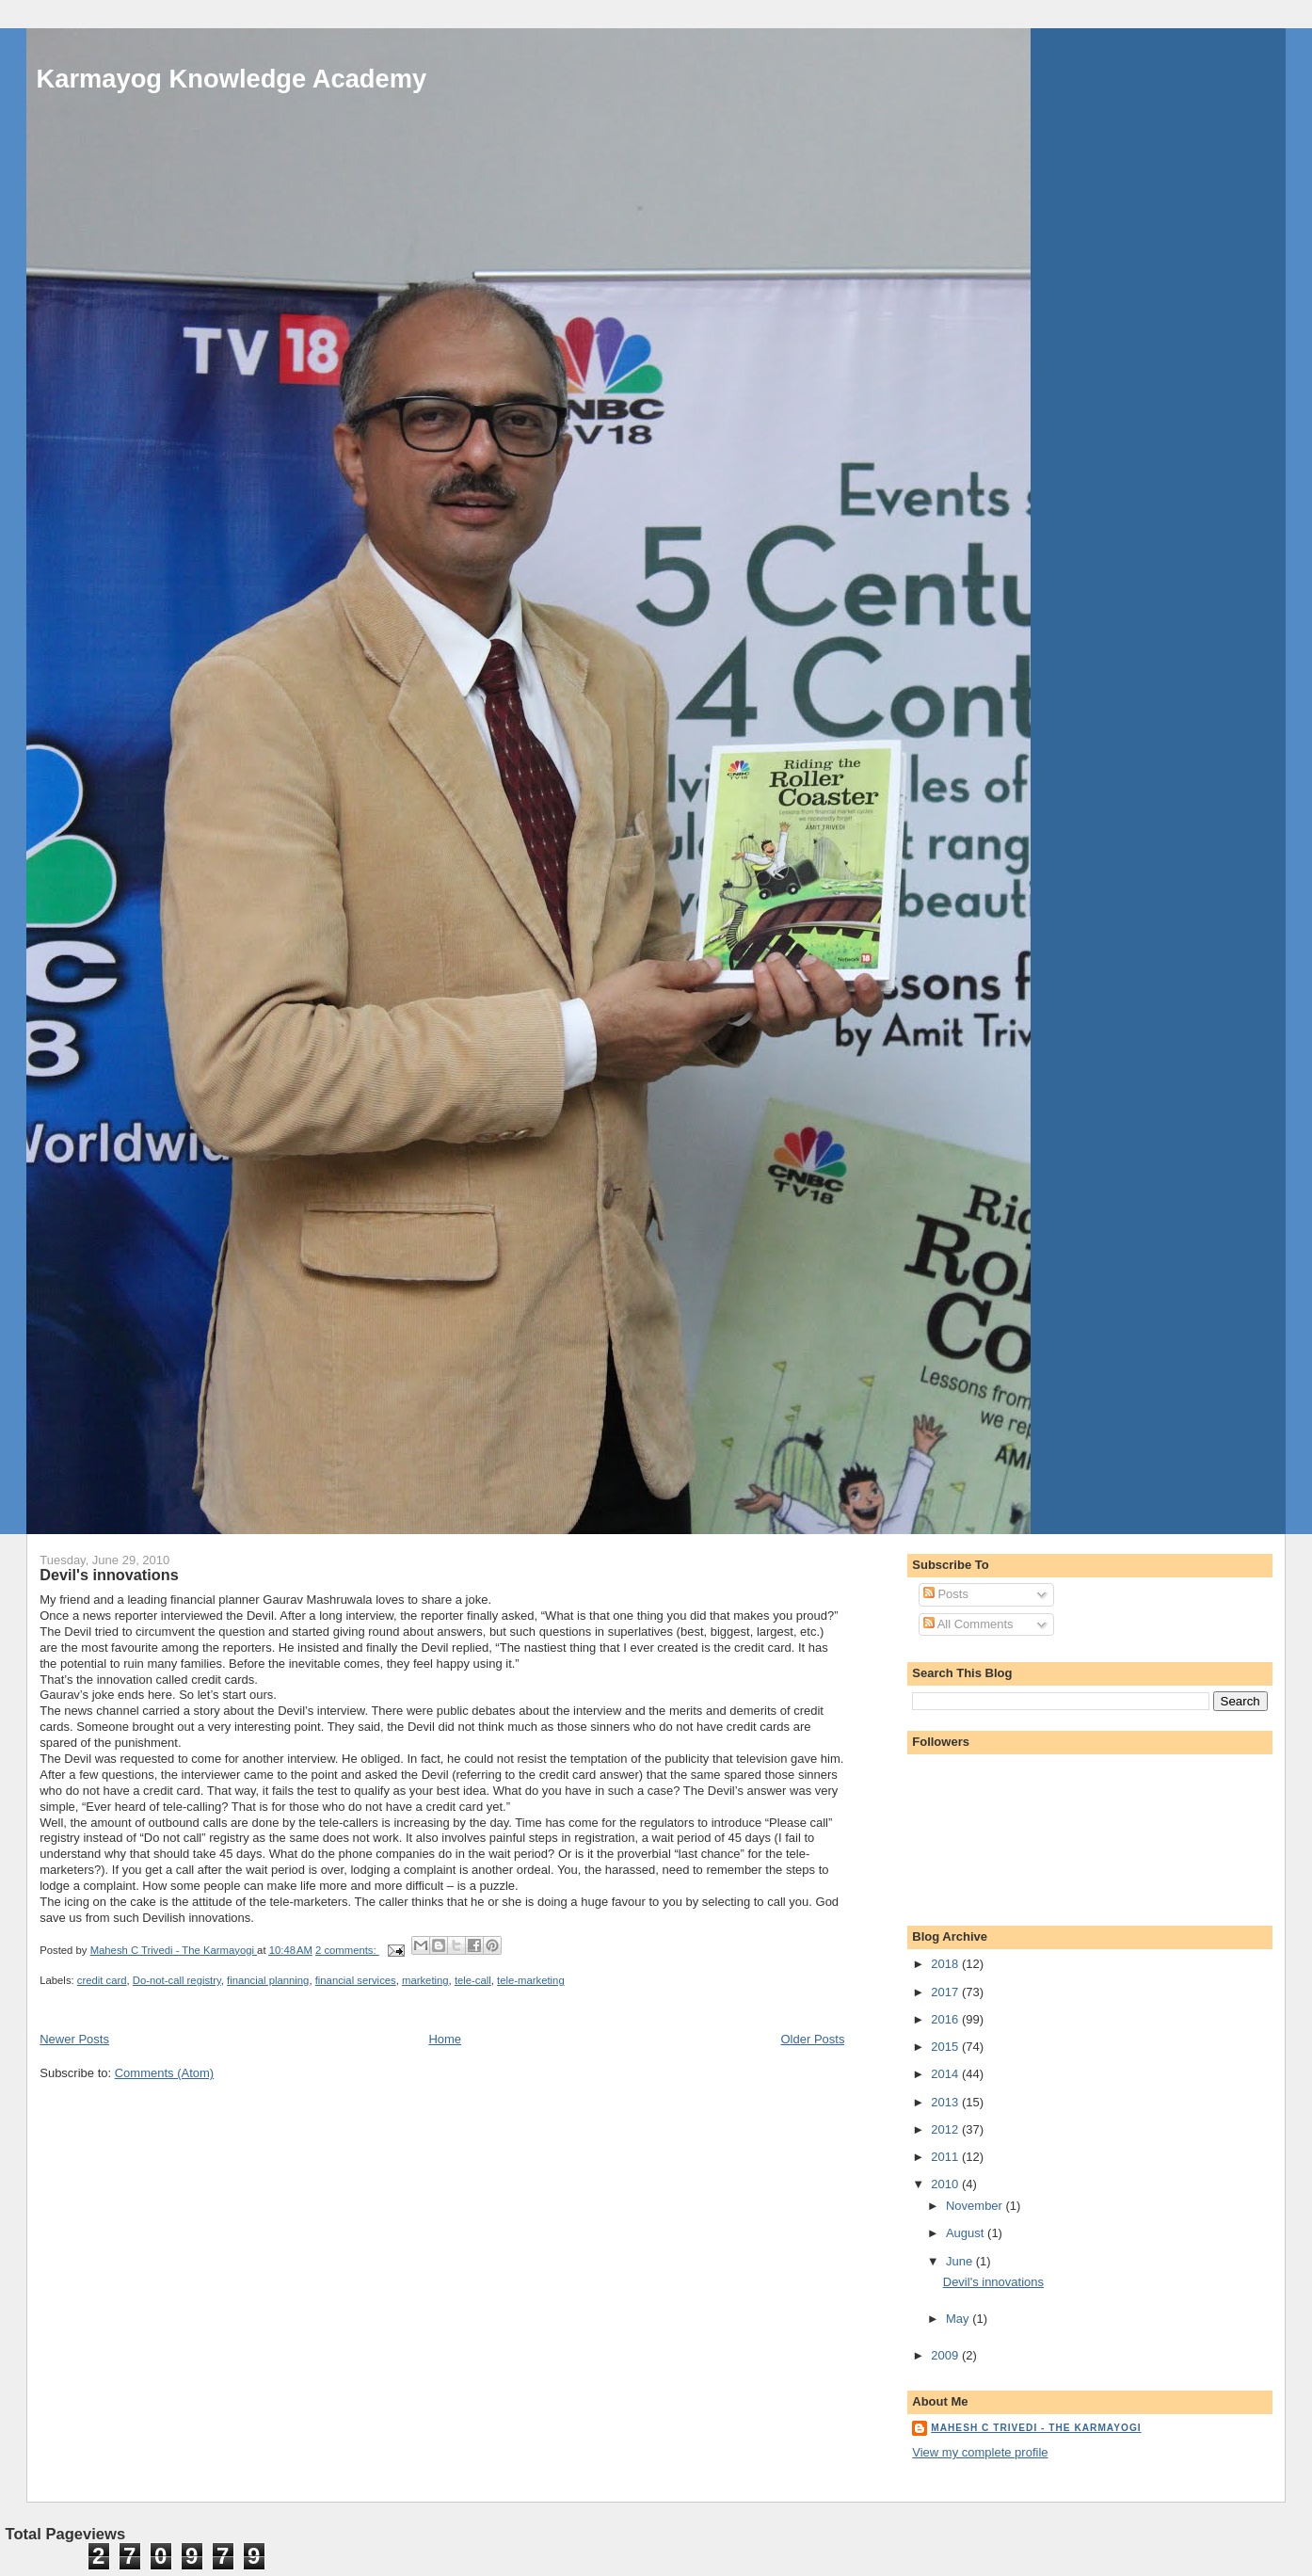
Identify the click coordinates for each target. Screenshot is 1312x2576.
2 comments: (347, 1950)
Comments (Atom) (164, 2073)
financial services (355, 1980)
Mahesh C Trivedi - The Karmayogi (1036, 2428)
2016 (946, 2019)
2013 (946, 2102)
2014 (946, 2074)
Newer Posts (74, 2039)
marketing (425, 1980)
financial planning (268, 1980)
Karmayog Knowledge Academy (232, 78)
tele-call (473, 1980)
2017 (946, 1992)
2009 (946, 2355)
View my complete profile (980, 2452)
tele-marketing (531, 1980)
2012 (946, 2129)
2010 (946, 2184)
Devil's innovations (109, 1574)
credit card (102, 1980)
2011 (946, 2157)
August (966, 2233)
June (961, 2261)
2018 (946, 1964)
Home (444, 2039)
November (976, 2206)
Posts (945, 1594)
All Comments (968, 1624)
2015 (946, 2047)
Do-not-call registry (177, 1980)
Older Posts (813, 2039)
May (959, 2319)
